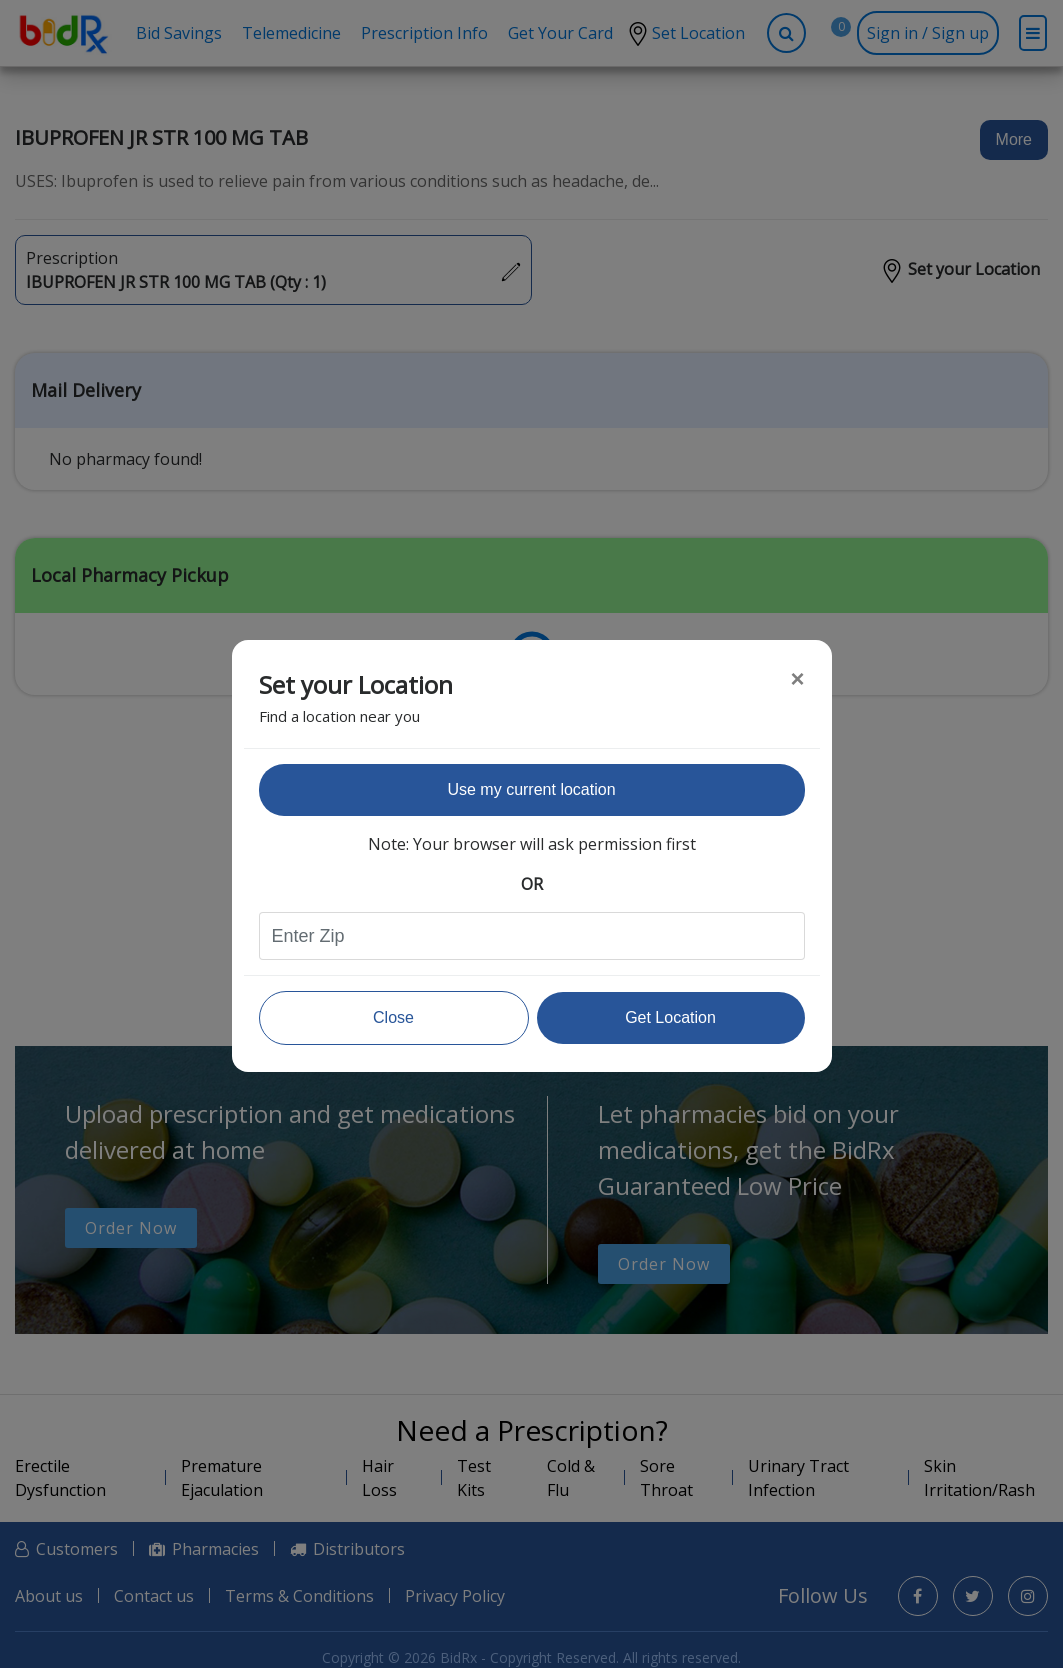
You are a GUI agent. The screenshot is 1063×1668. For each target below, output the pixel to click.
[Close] (797, 679)
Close (393, 1017)
